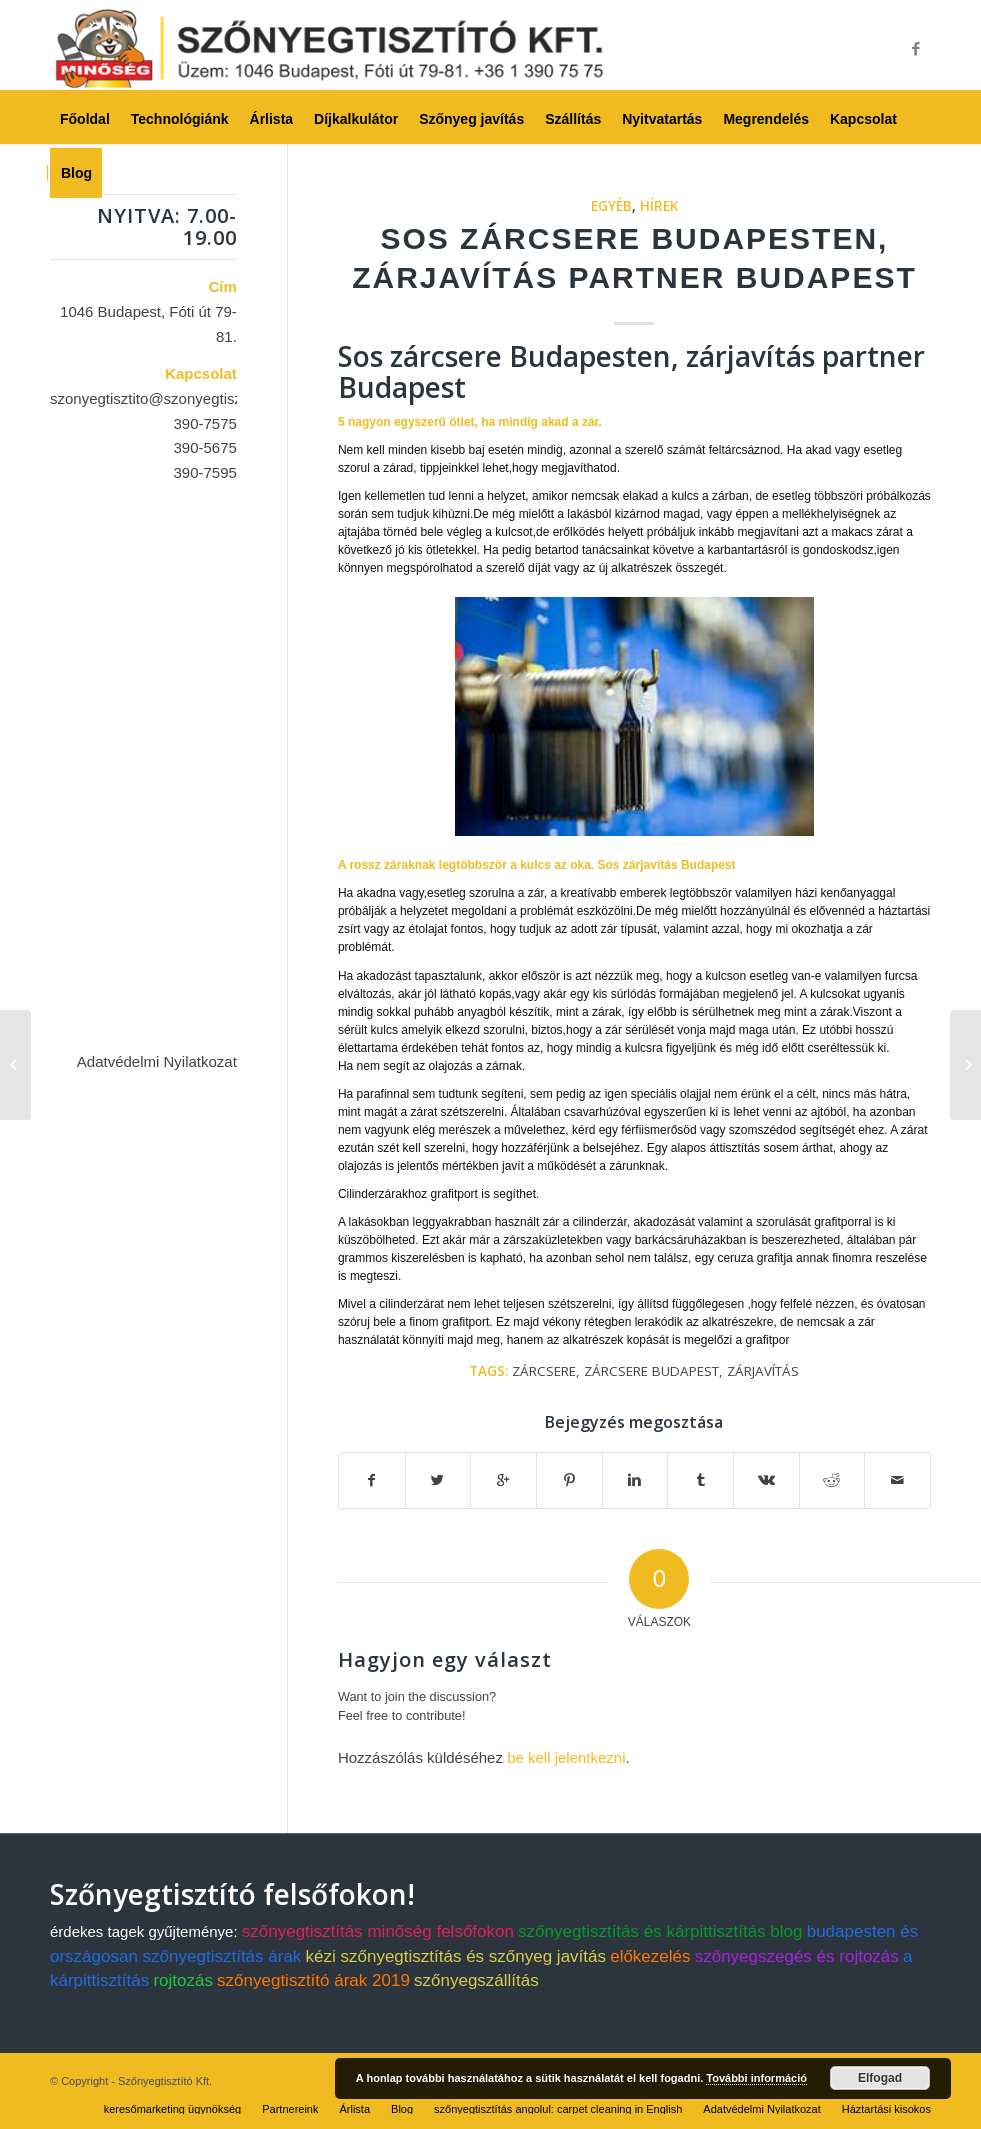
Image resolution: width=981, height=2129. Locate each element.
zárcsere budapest (651, 1371)
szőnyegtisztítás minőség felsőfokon (378, 1931)
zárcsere (544, 1371)
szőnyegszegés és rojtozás (797, 1956)
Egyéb (611, 206)
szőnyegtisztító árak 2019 (313, 1980)
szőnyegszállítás (476, 1980)
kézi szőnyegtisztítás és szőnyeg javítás (456, 1956)
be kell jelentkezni (566, 1757)
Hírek (659, 206)
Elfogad (880, 2078)
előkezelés (650, 1956)
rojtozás (183, 1980)
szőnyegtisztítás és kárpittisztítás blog (660, 1931)
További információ (756, 2078)
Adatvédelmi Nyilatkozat (157, 1061)
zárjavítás (763, 1371)
